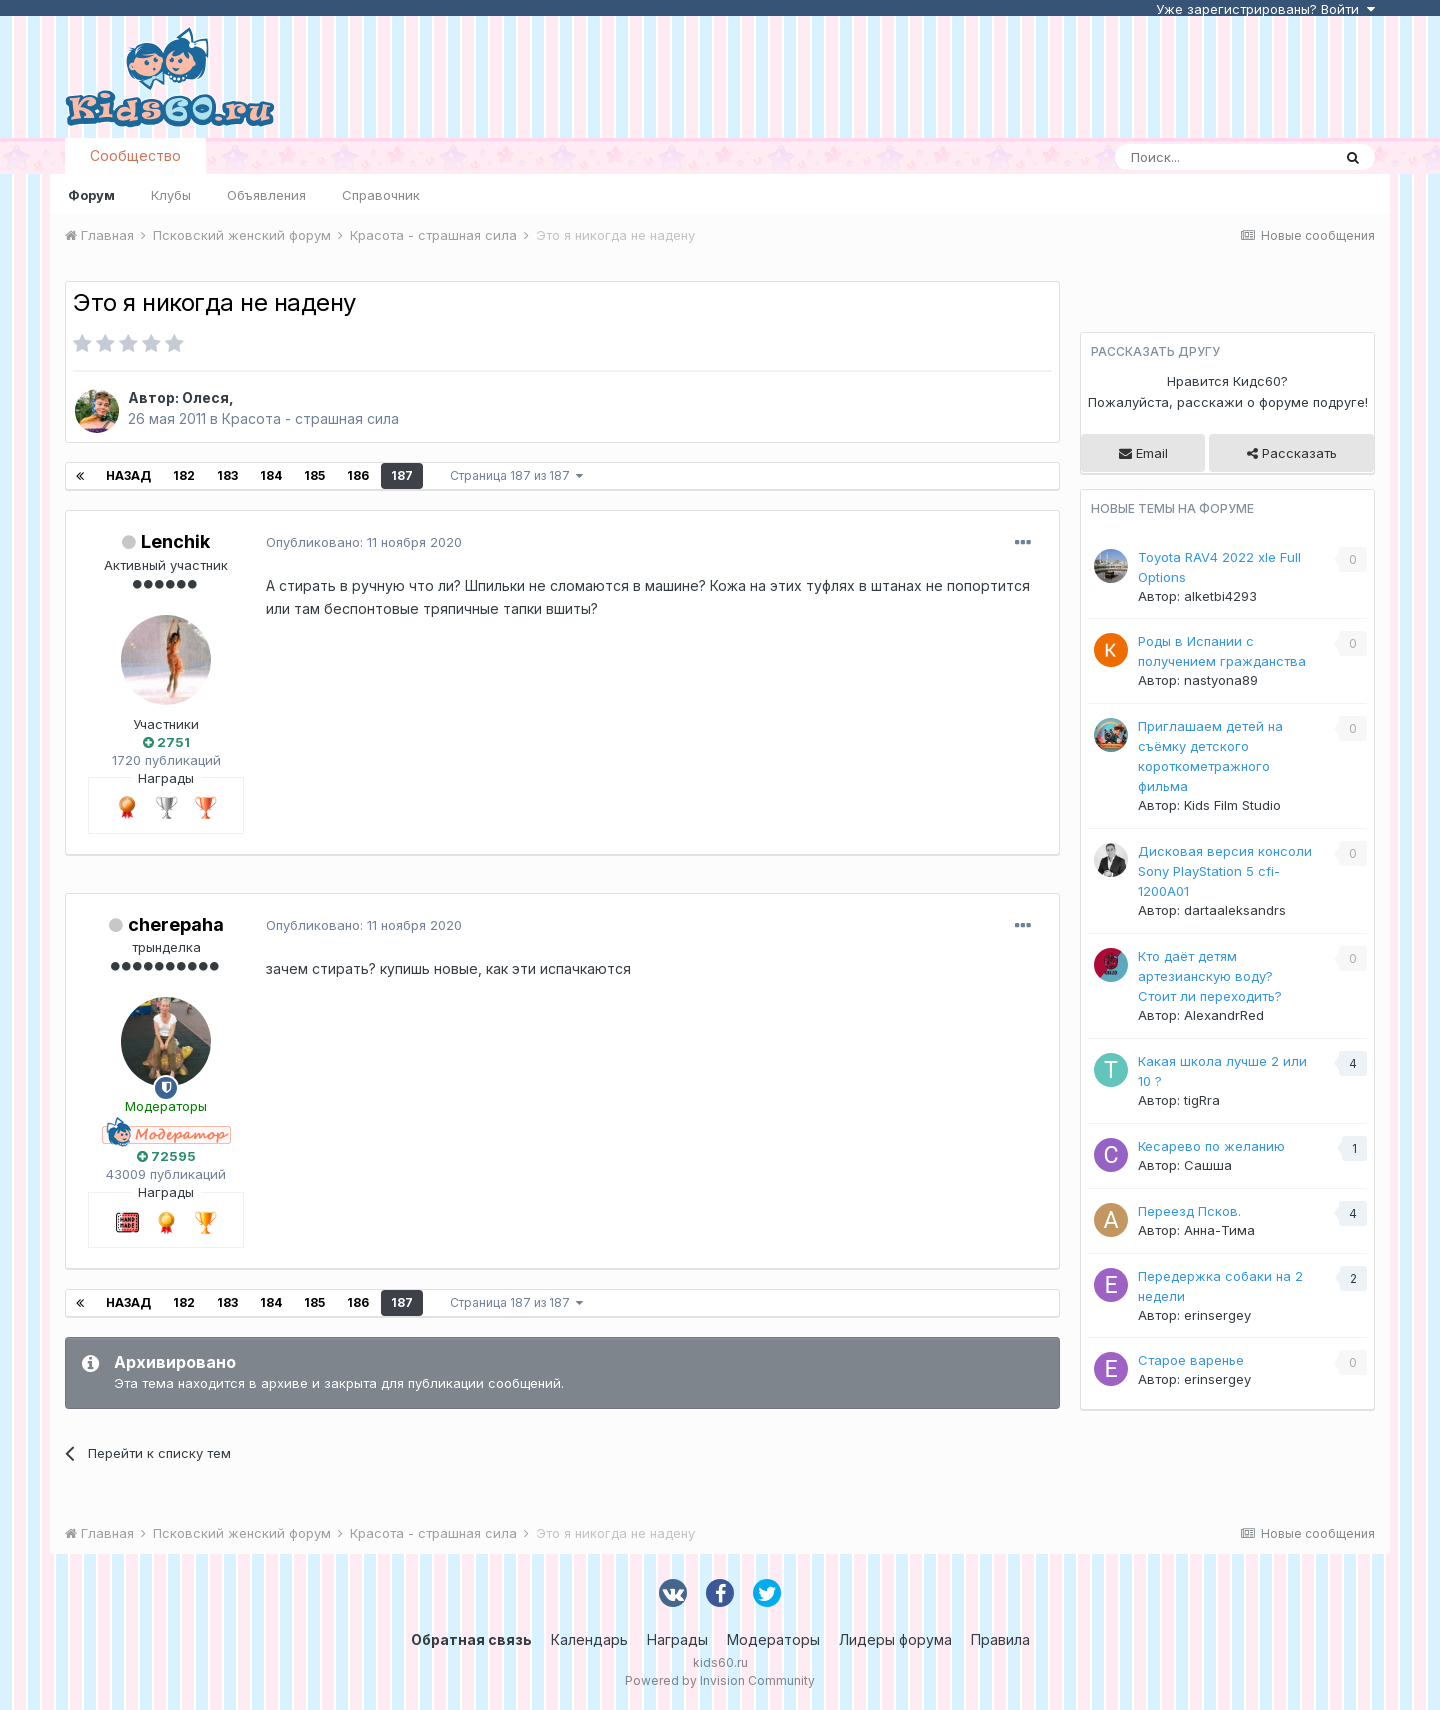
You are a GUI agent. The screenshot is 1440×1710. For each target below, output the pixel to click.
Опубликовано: (364, 542)
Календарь (589, 1639)
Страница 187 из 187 (516, 475)
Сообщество (135, 155)
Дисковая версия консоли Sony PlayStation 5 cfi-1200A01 (1225, 871)
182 (184, 475)
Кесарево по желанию (1211, 1146)
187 (402, 475)
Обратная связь (471, 1639)
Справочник (381, 195)
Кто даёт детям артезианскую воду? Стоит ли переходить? (1210, 976)
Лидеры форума (895, 1639)
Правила (1000, 1639)
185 (314, 475)
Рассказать (1292, 453)
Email (1143, 453)
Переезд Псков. (1189, 1211)
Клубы (171, 195)
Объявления (266, 195)
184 (271, 475)
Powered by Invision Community (720, 1680)
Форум (91, 195)
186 (358, 475)
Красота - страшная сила (310, 418)
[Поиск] (1223, 157)
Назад (128, 475)
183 (227, 475)
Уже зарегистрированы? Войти (1265, 9)
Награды (677, 1639)
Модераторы (773, 1639)
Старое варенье (1191, 1360)
